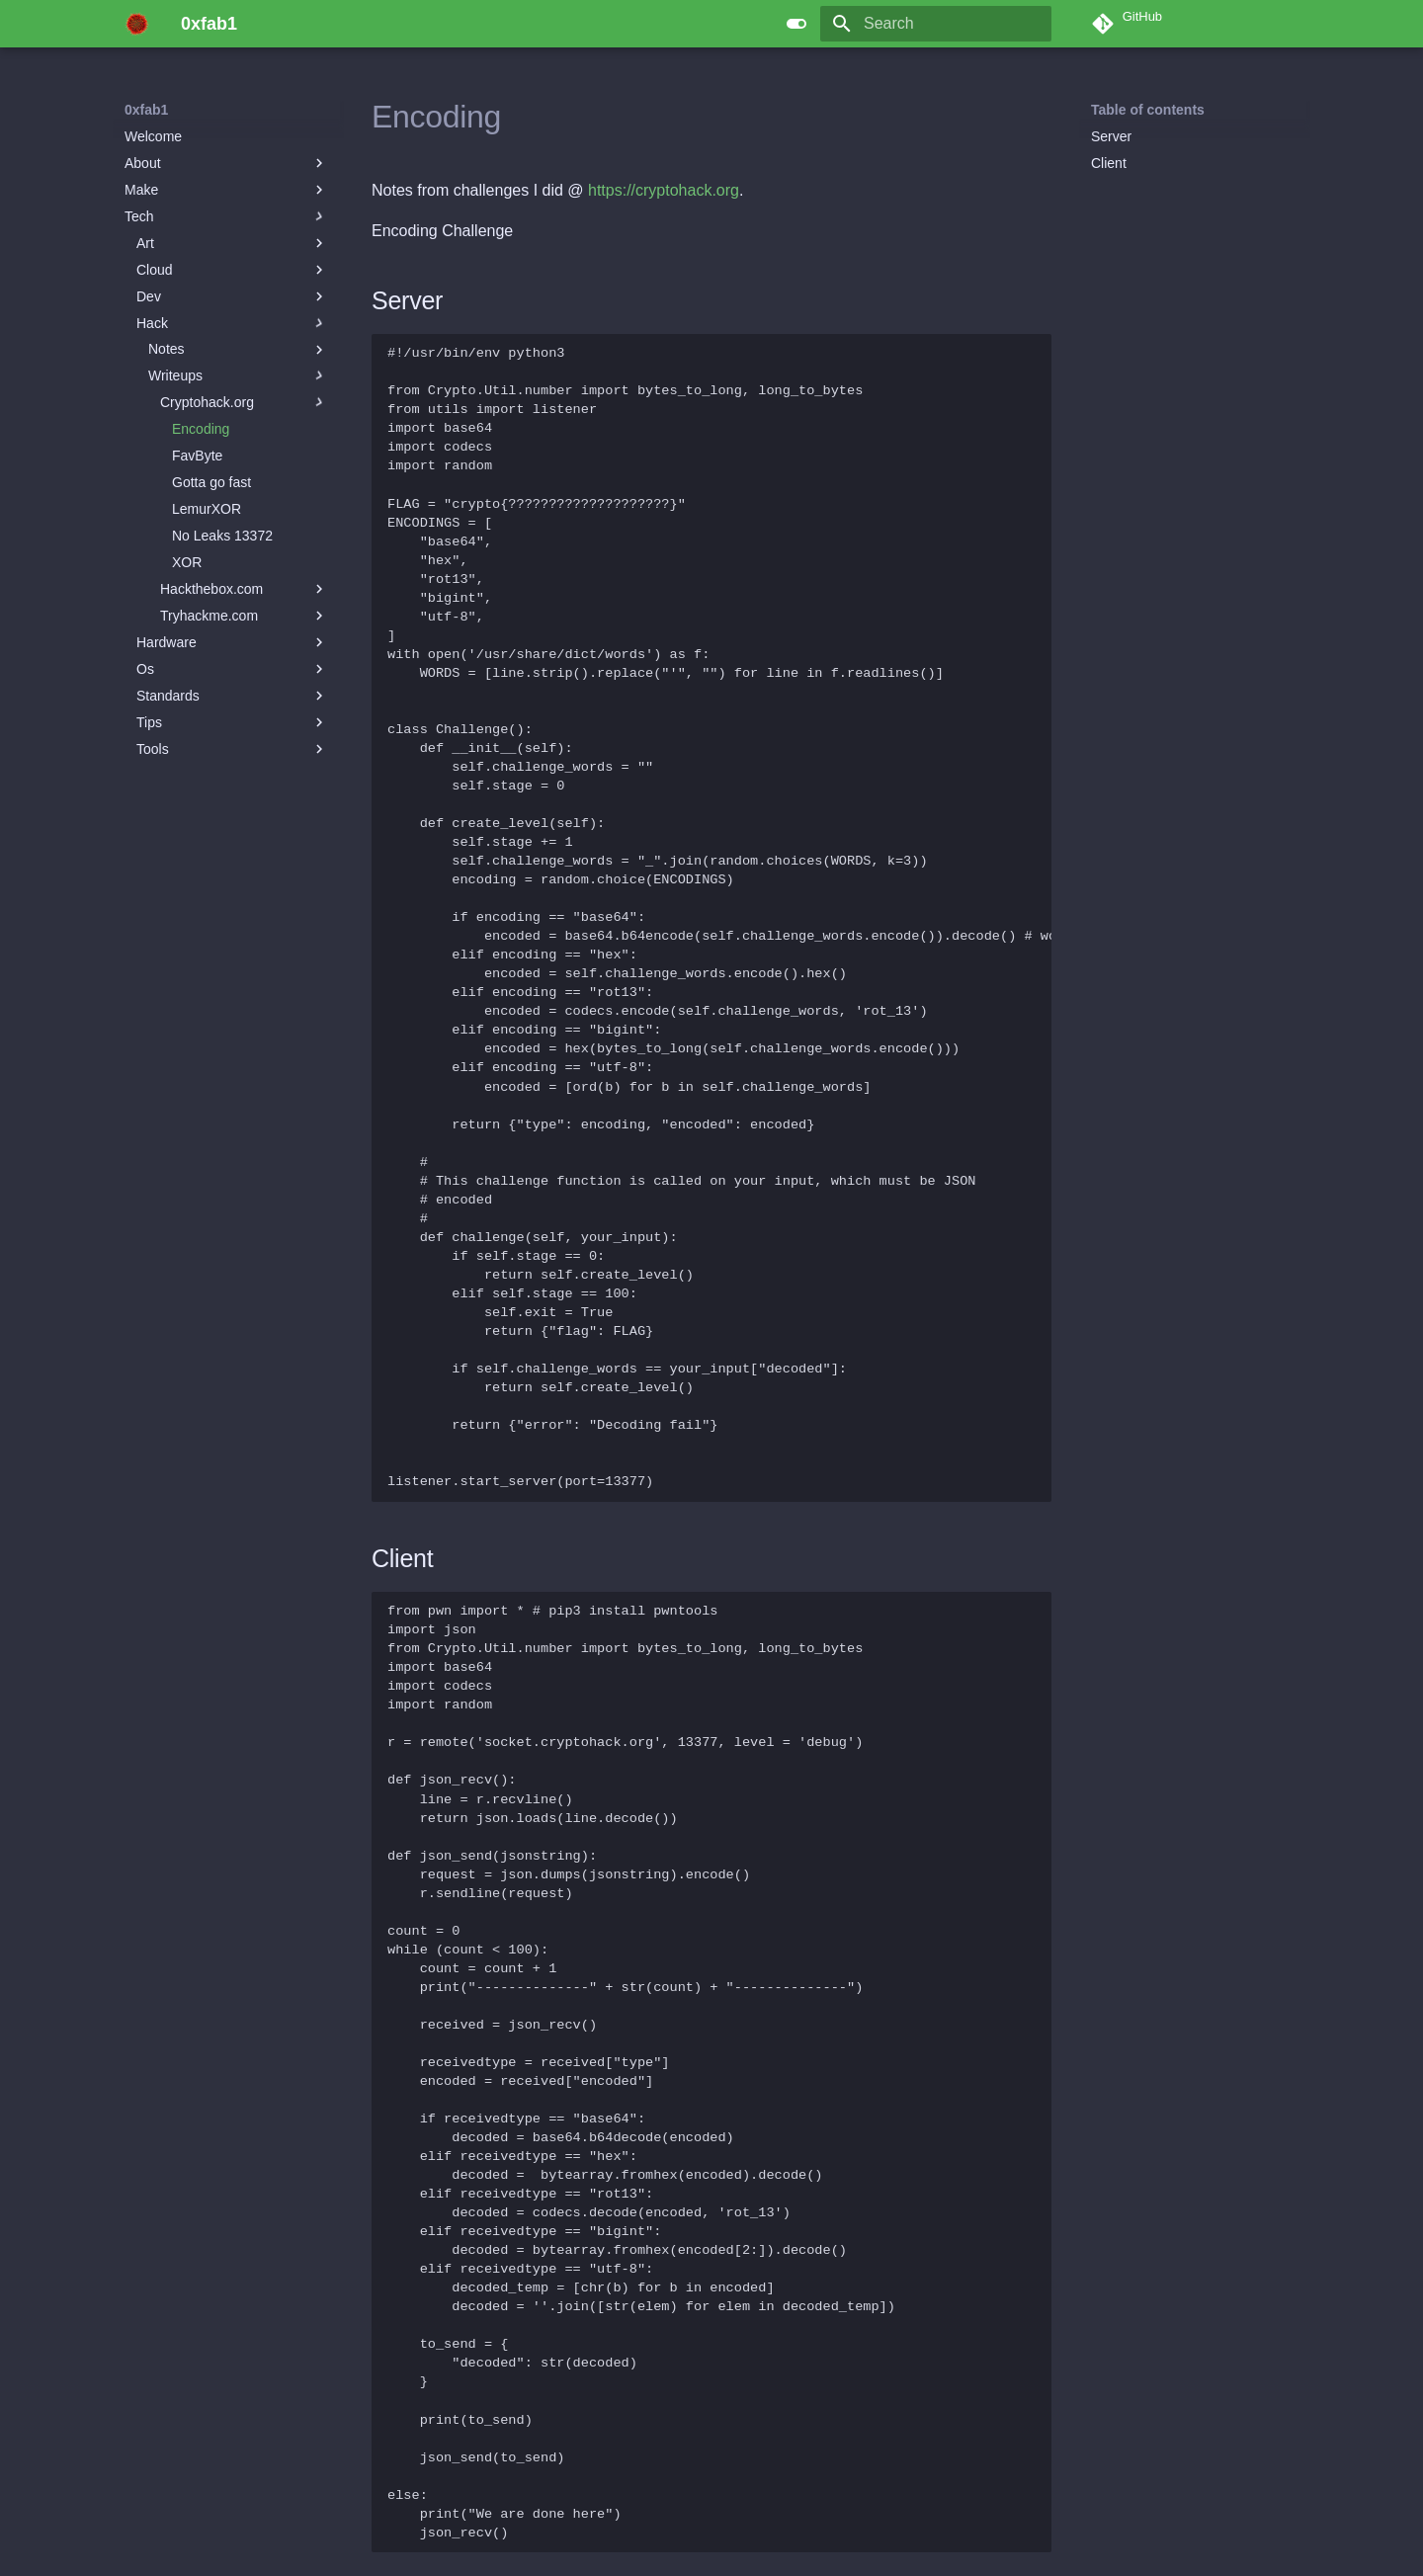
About (226, 163)
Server (1111, 136)
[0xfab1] (137, 23)
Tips (232, 722)
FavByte (197, 455)
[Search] (935, 24)
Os (232, 669)
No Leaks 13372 (222, 535)
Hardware (232, 642)
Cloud (232, 270)
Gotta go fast (211, 482)
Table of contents (1148, 110)
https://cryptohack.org (663, 190)
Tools (232, 749)
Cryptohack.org (244, 402)
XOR (187, 562)
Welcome (153, 136)
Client (1109, 163)
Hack (232, 323)
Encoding (200, 429)
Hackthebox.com (244, 589)
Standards (232, 696)
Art (232, 243)
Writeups (238, 375)
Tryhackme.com (244, 615)
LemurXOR (206, 509)
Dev (232, 296)
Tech (226, 216)
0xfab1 (146, 110)
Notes (238, 350)
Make (226, 190)
